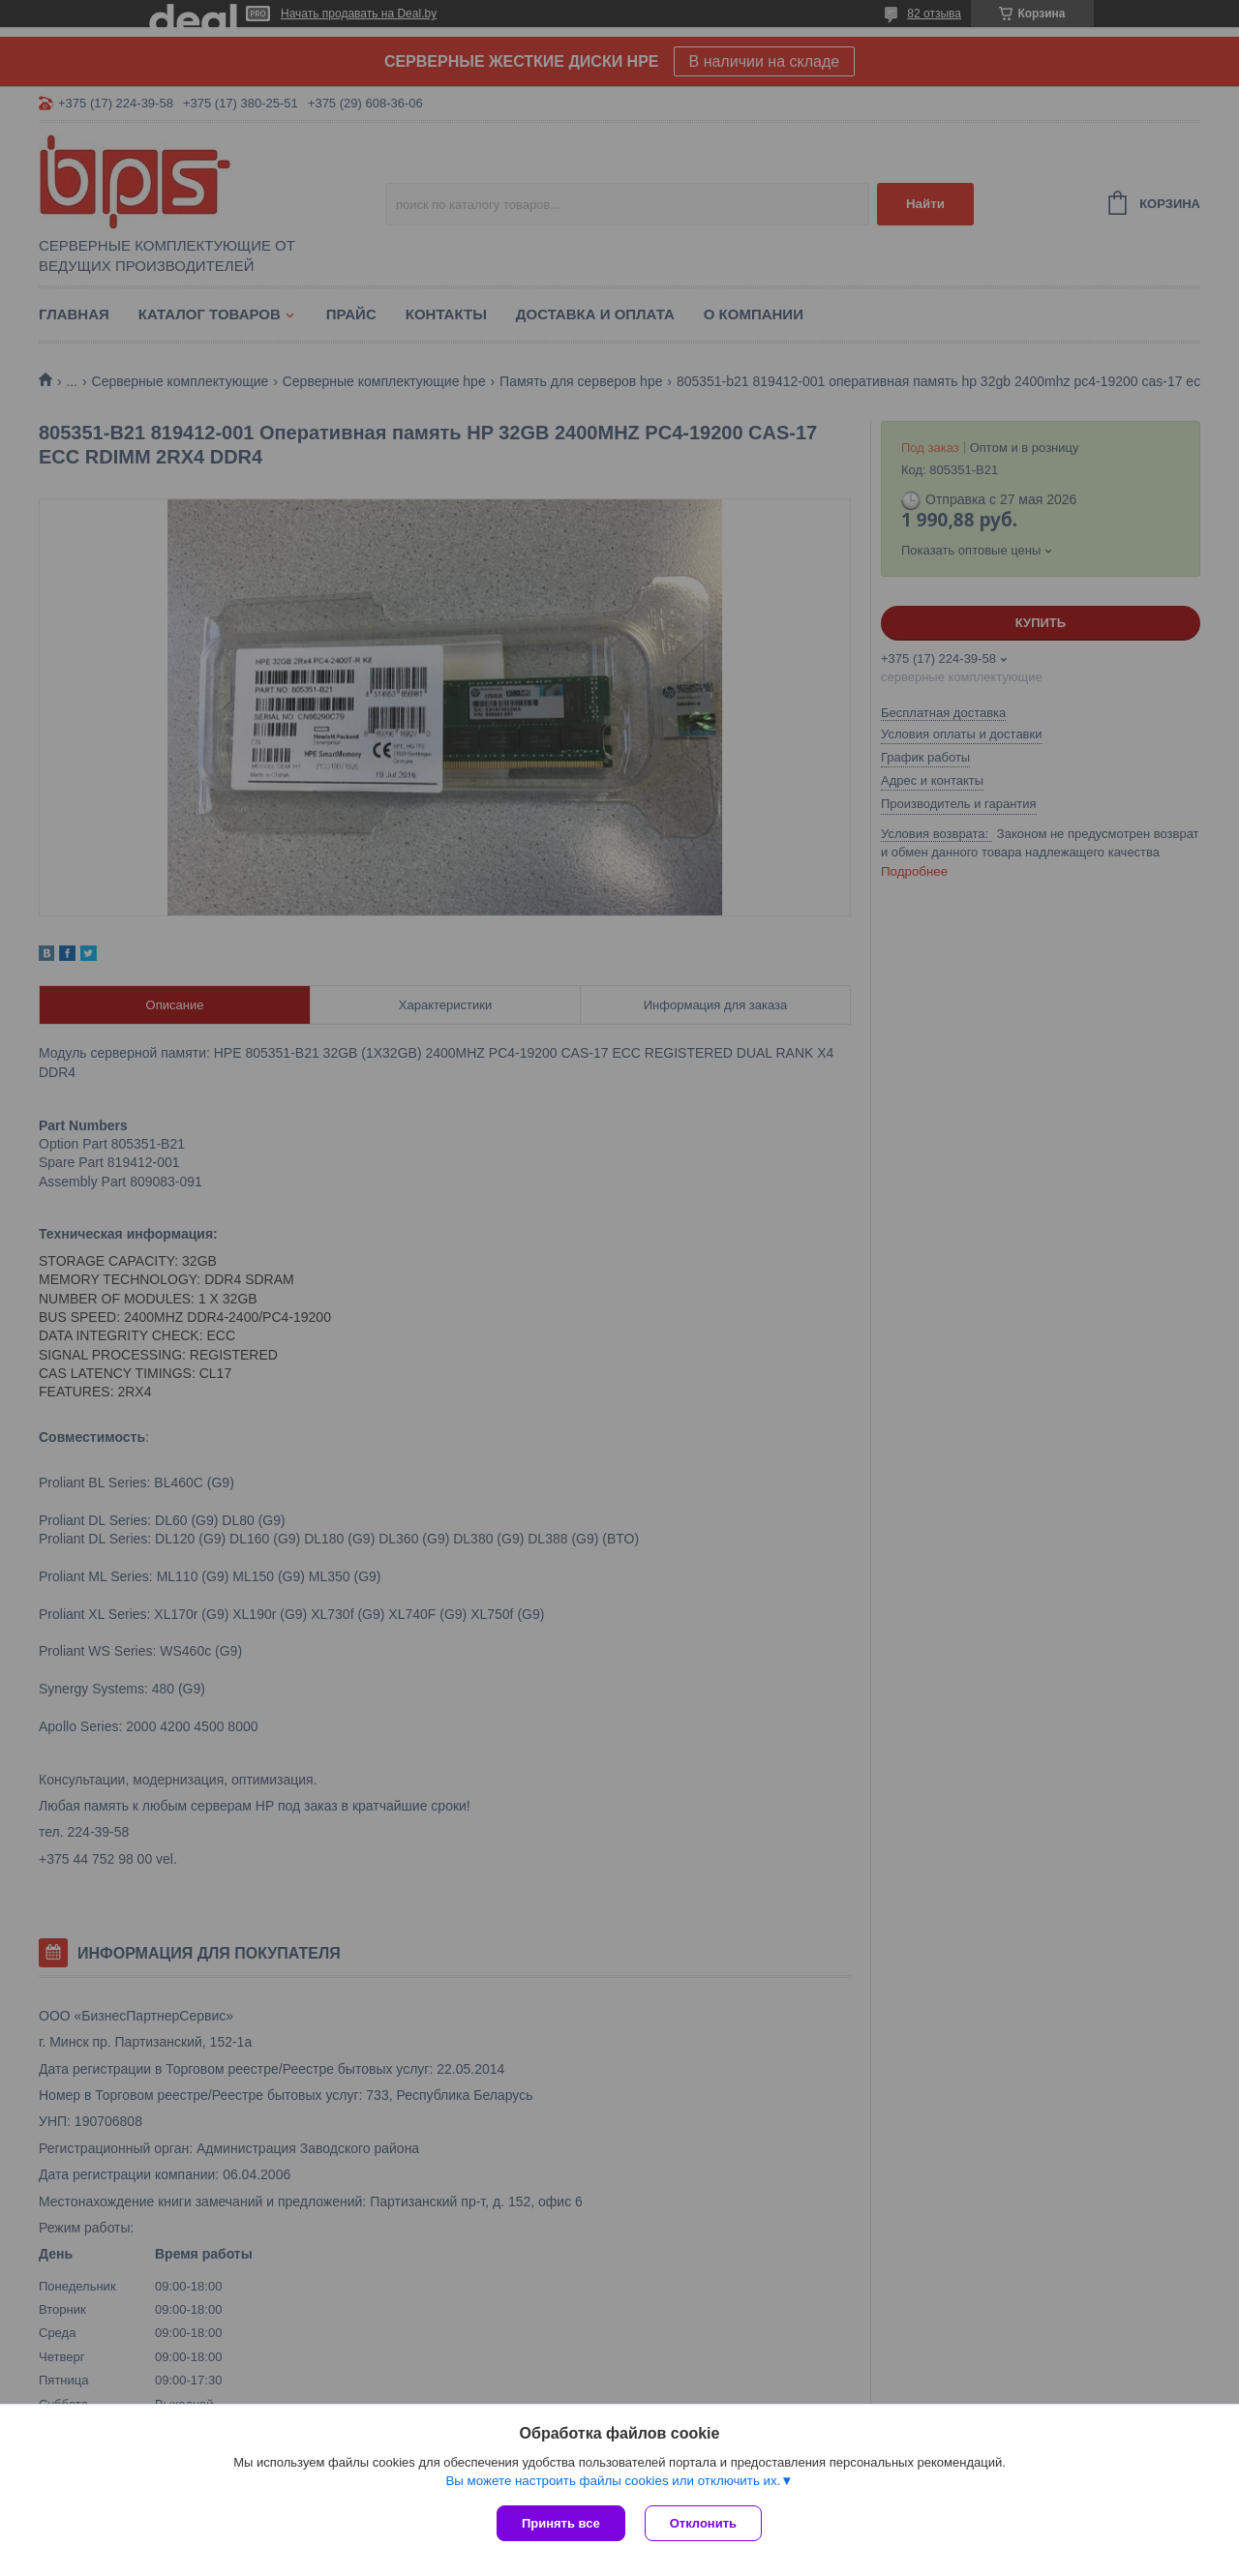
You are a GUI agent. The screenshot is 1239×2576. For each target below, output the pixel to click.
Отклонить (703, 2523)
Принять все (561, 2523)
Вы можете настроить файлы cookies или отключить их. (612, 2480)
